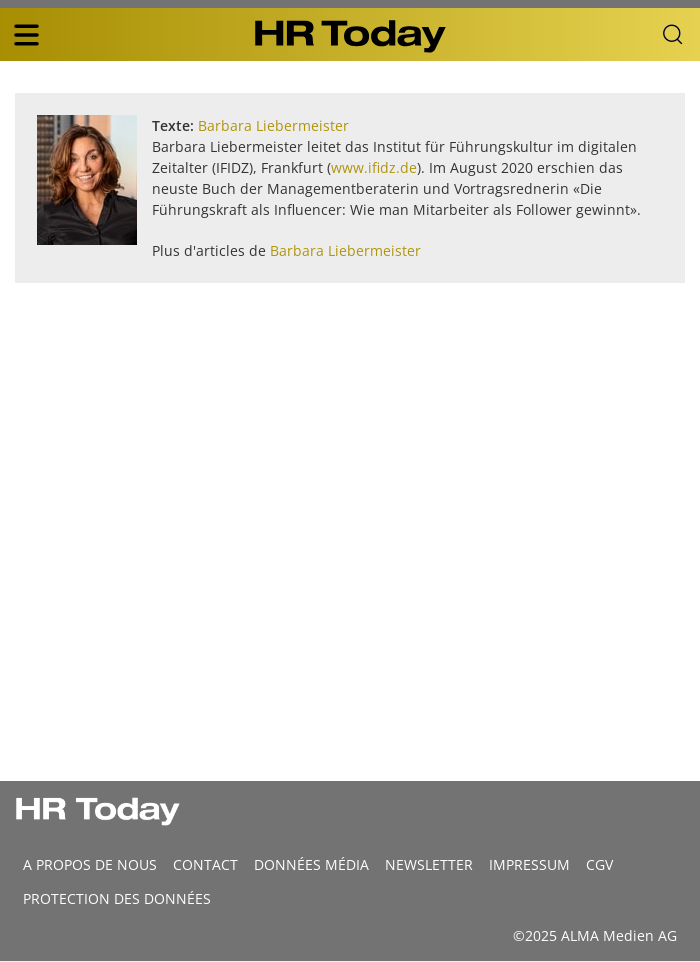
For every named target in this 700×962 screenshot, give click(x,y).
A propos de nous (90, 864)
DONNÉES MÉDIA (311, 864)
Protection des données (117, 898)
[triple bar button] (26, 35)
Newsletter (429, 864)
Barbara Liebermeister (273, 125)
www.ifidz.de (374, 167)
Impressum (529, 864)
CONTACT (205, 864)
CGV (599, 864)
